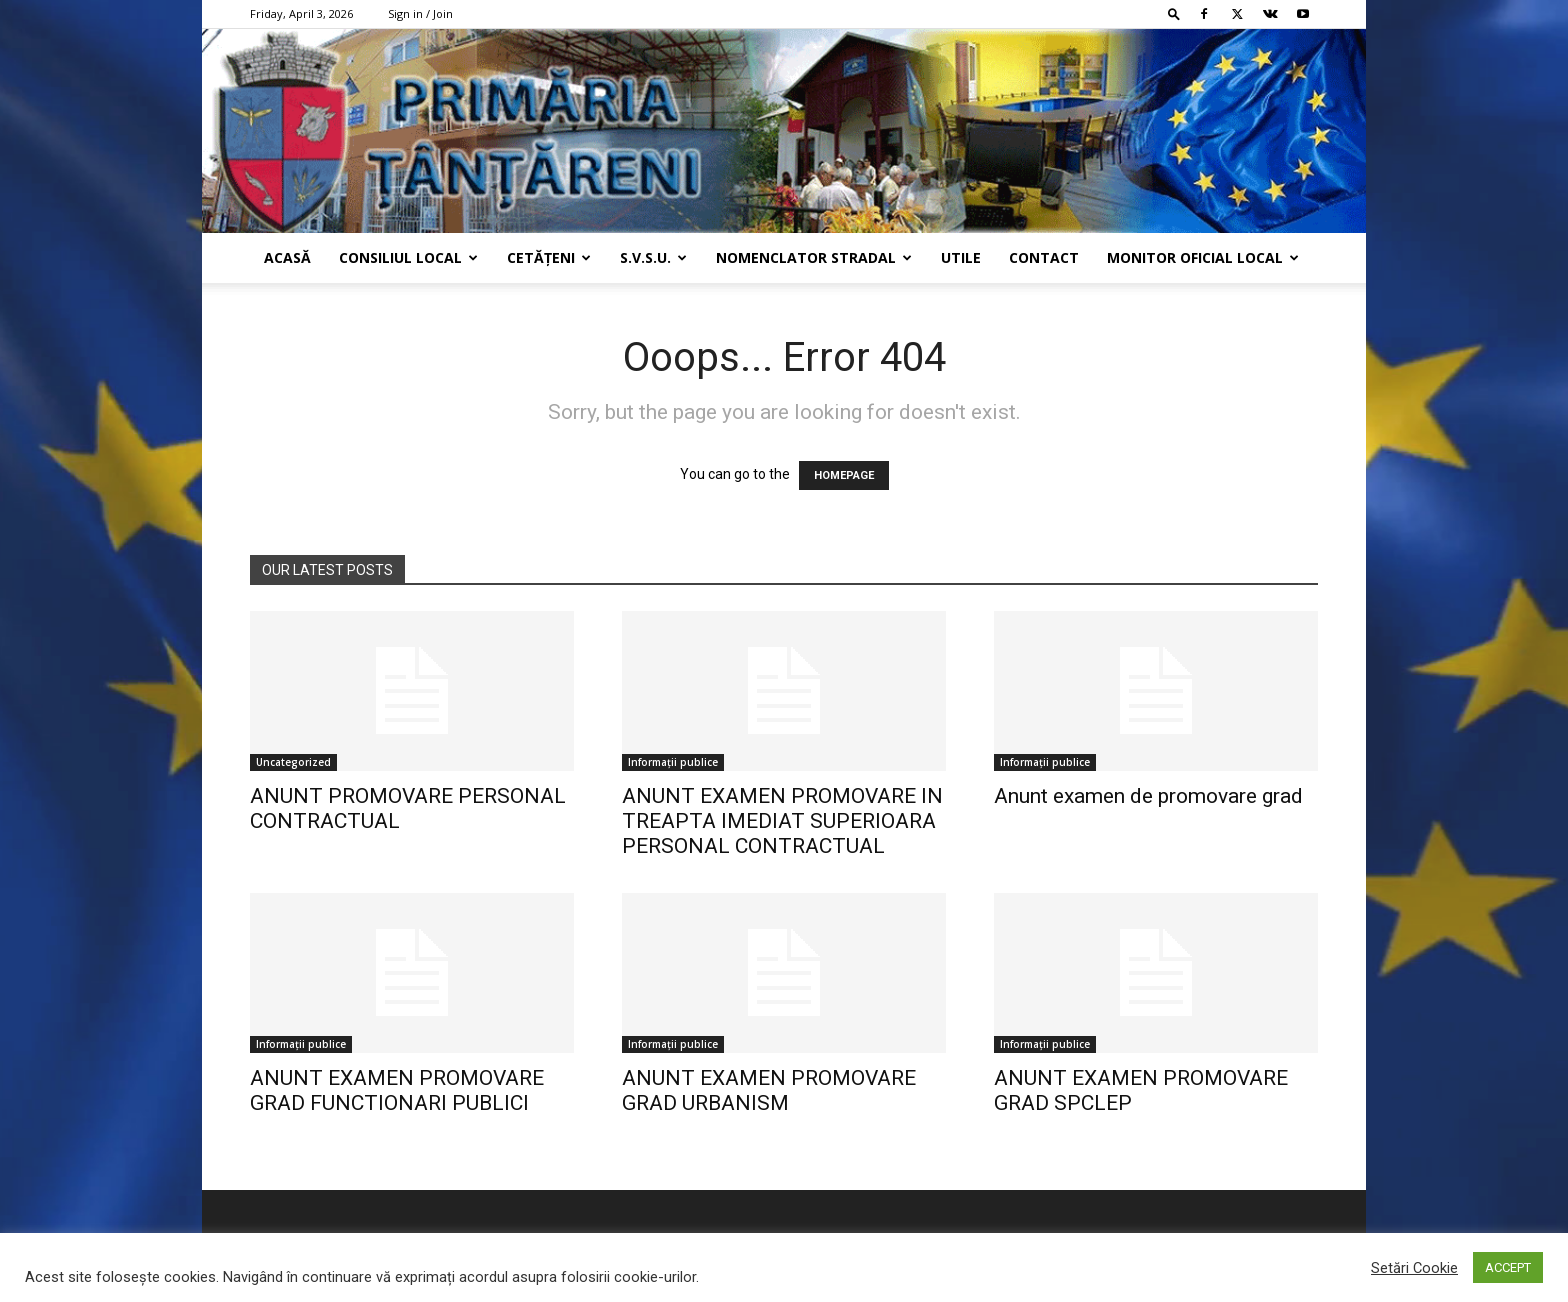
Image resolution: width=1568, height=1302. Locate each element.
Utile (961, 257)
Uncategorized (293, 762)
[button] (1174, 13)
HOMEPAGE (844, 475)
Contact (1044, 257)
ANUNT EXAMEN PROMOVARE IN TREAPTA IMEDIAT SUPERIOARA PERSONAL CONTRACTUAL (782, 821)
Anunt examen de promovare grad (1148, 796)
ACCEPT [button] (1508, 1267)
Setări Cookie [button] (1414, 1268)
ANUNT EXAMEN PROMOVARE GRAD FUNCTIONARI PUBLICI (397, 1090)
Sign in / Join (420, 13)
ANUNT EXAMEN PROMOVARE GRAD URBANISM (769, 1090)
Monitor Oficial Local (1203, 257)
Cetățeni (549, 257)
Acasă (287, 257)
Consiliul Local (408, 257)
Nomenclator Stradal (814, 257)
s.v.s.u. (653, 257)
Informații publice (673, 762)
